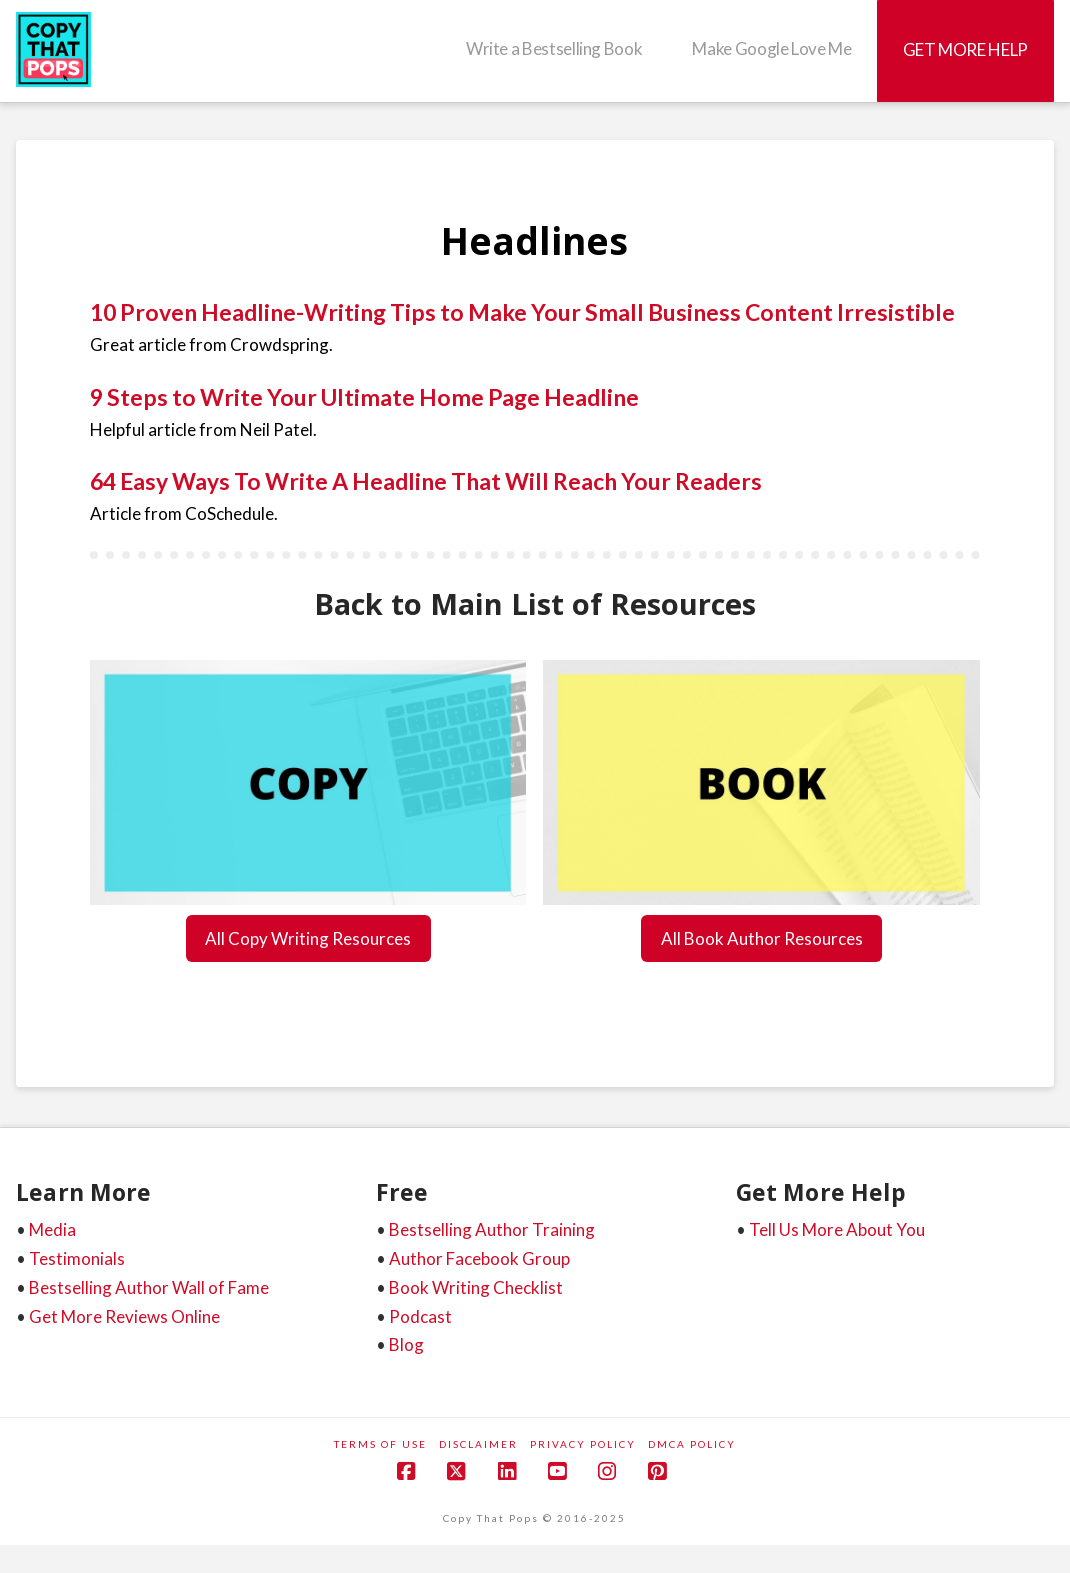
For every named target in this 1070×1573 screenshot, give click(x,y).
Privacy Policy (583, 1444)
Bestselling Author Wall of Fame (149, 1287)
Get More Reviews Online (124, 1316)
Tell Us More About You (837, 1229)
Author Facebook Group (479, 1258)
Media (52, 1229)
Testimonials (77, 1258)
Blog (406, 1344)
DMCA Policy (692, 1444)
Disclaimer (478, 1444)
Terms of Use (380, 1444)
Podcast (420, 1316)
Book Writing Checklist (476, 1287)
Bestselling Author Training (492, 1229)
